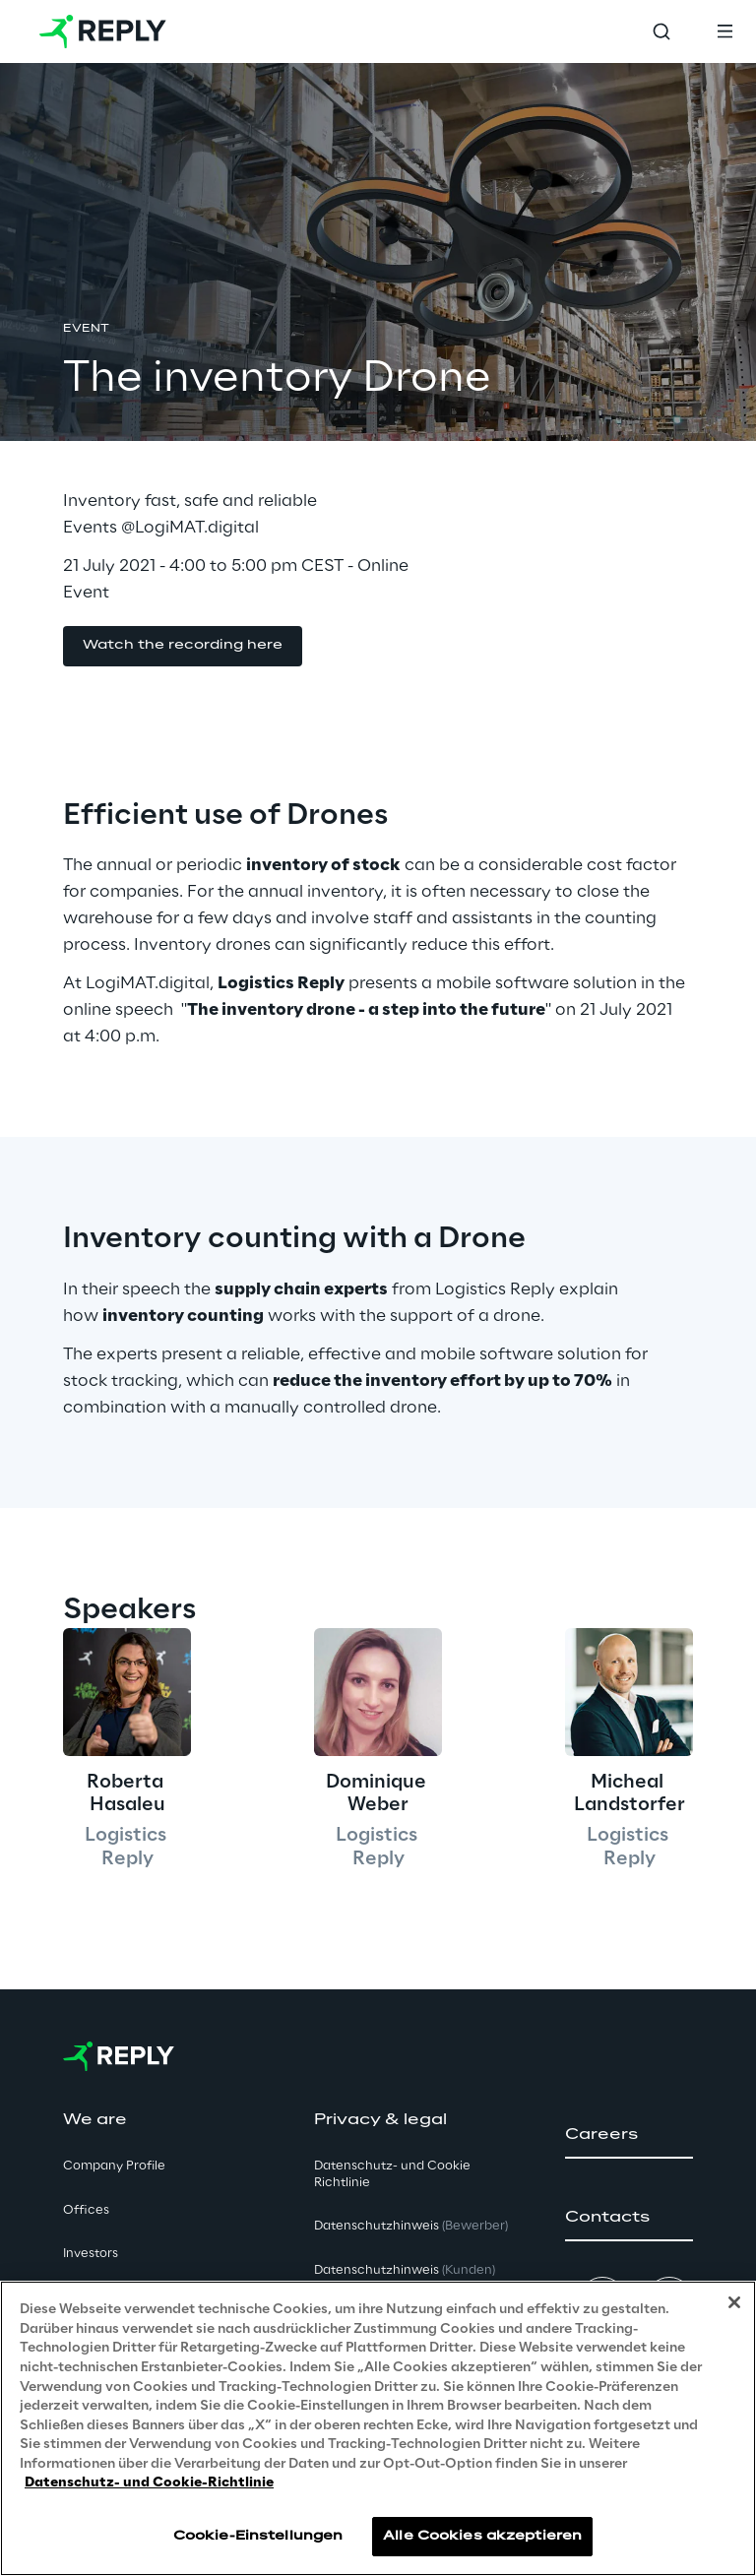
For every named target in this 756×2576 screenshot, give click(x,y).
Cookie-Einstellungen (258, 2541)
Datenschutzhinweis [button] (411, 2226)
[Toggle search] (661, 31)
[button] (182, 646)
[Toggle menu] (724, 31)
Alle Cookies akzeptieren (482, 2541)
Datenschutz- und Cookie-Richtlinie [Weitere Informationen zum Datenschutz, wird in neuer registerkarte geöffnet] (149, 2488)
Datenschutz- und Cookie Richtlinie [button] (392, 2174)
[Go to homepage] (102, 31)
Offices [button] (86, 2210)
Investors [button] (90, 2253)
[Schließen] (734, 2308)
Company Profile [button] (114, 2166)
